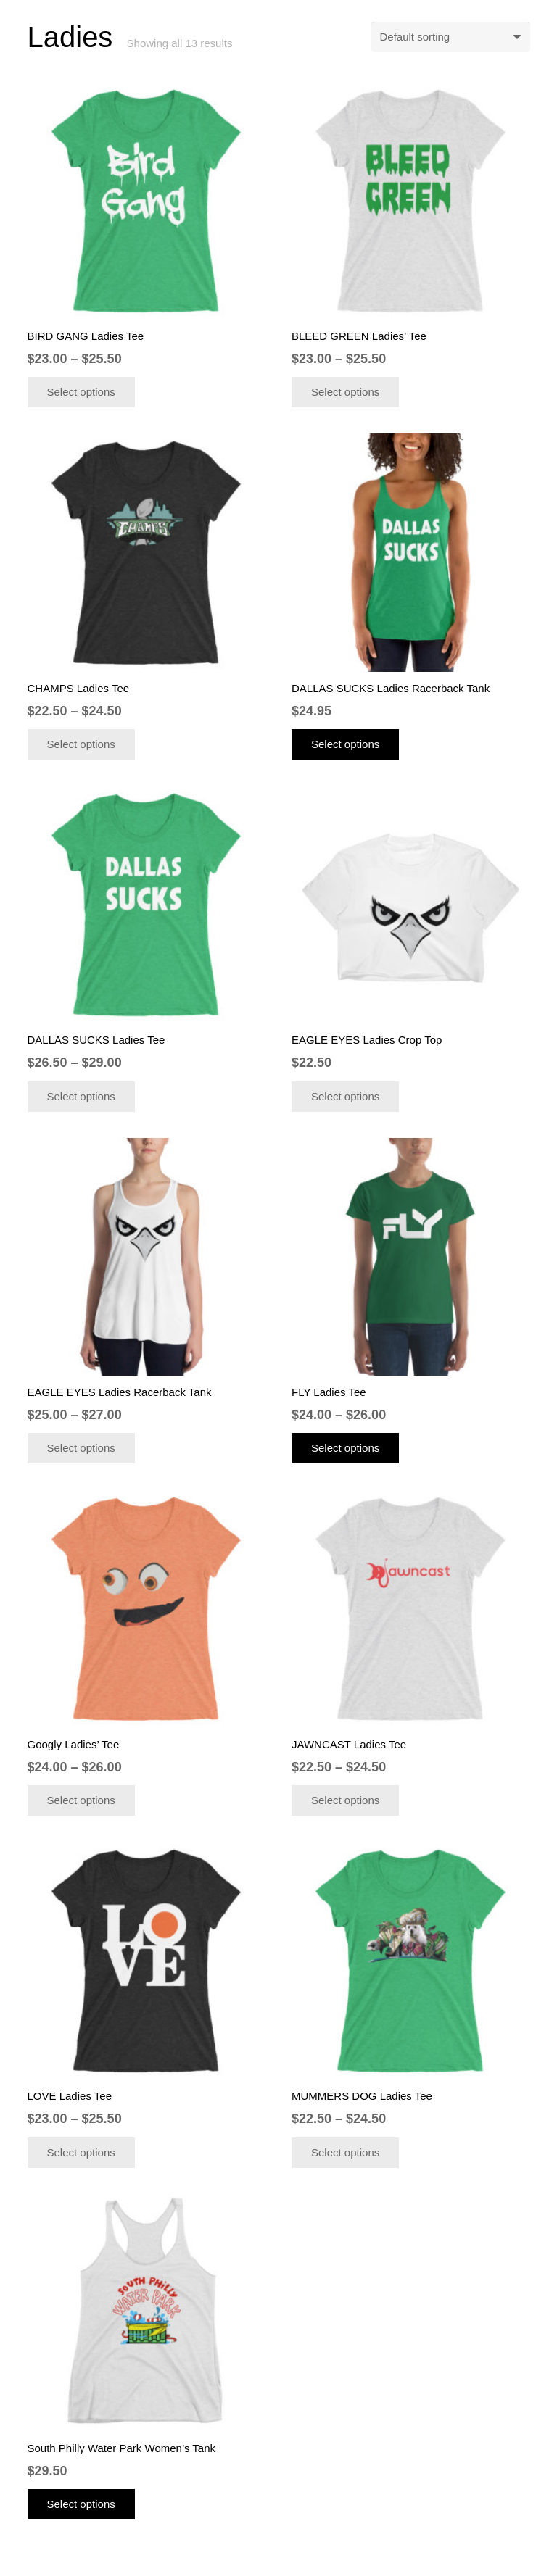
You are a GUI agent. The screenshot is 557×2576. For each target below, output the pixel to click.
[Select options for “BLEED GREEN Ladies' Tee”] (345, 392)
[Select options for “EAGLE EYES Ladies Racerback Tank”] (81, 1448)
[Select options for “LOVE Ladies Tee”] (81, 2152)
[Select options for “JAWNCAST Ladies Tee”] (345, 1800)
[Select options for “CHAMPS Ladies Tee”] (81, 744)
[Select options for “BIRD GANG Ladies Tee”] (81, 392)
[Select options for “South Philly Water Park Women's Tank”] (81, 2504)
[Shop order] (450, 37)
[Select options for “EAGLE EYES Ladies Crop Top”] (345, 1096)
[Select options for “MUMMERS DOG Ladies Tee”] (345, 2152)
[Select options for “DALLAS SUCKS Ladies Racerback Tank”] (345, 744)
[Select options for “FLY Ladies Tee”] (345, 1448)
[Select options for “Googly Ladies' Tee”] (81, 1800)
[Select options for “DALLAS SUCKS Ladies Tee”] (81, 1096)
